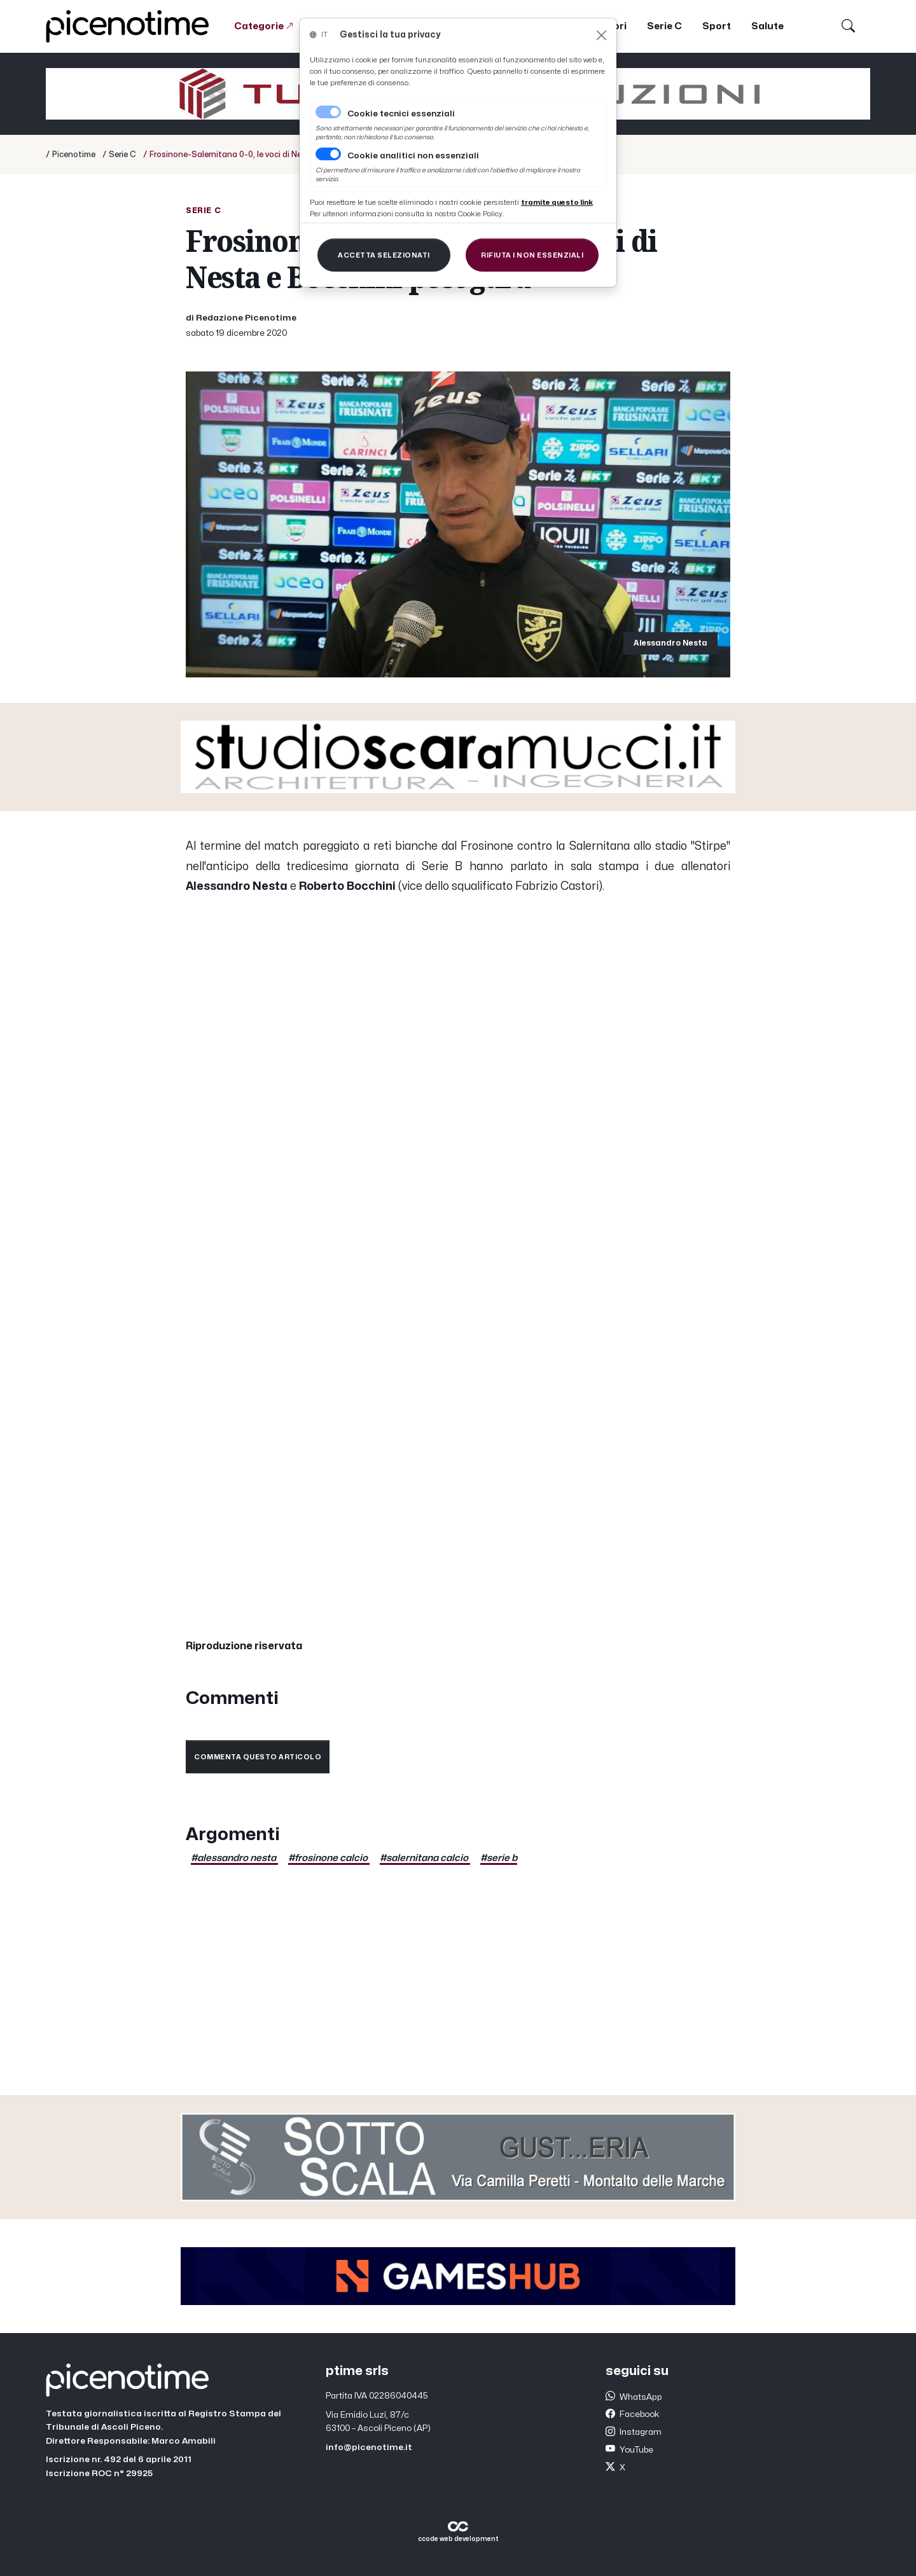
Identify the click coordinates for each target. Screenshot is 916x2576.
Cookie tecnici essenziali (401, 114)
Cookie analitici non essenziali (413, 156)
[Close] (601, 35)
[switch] (328, 154)
